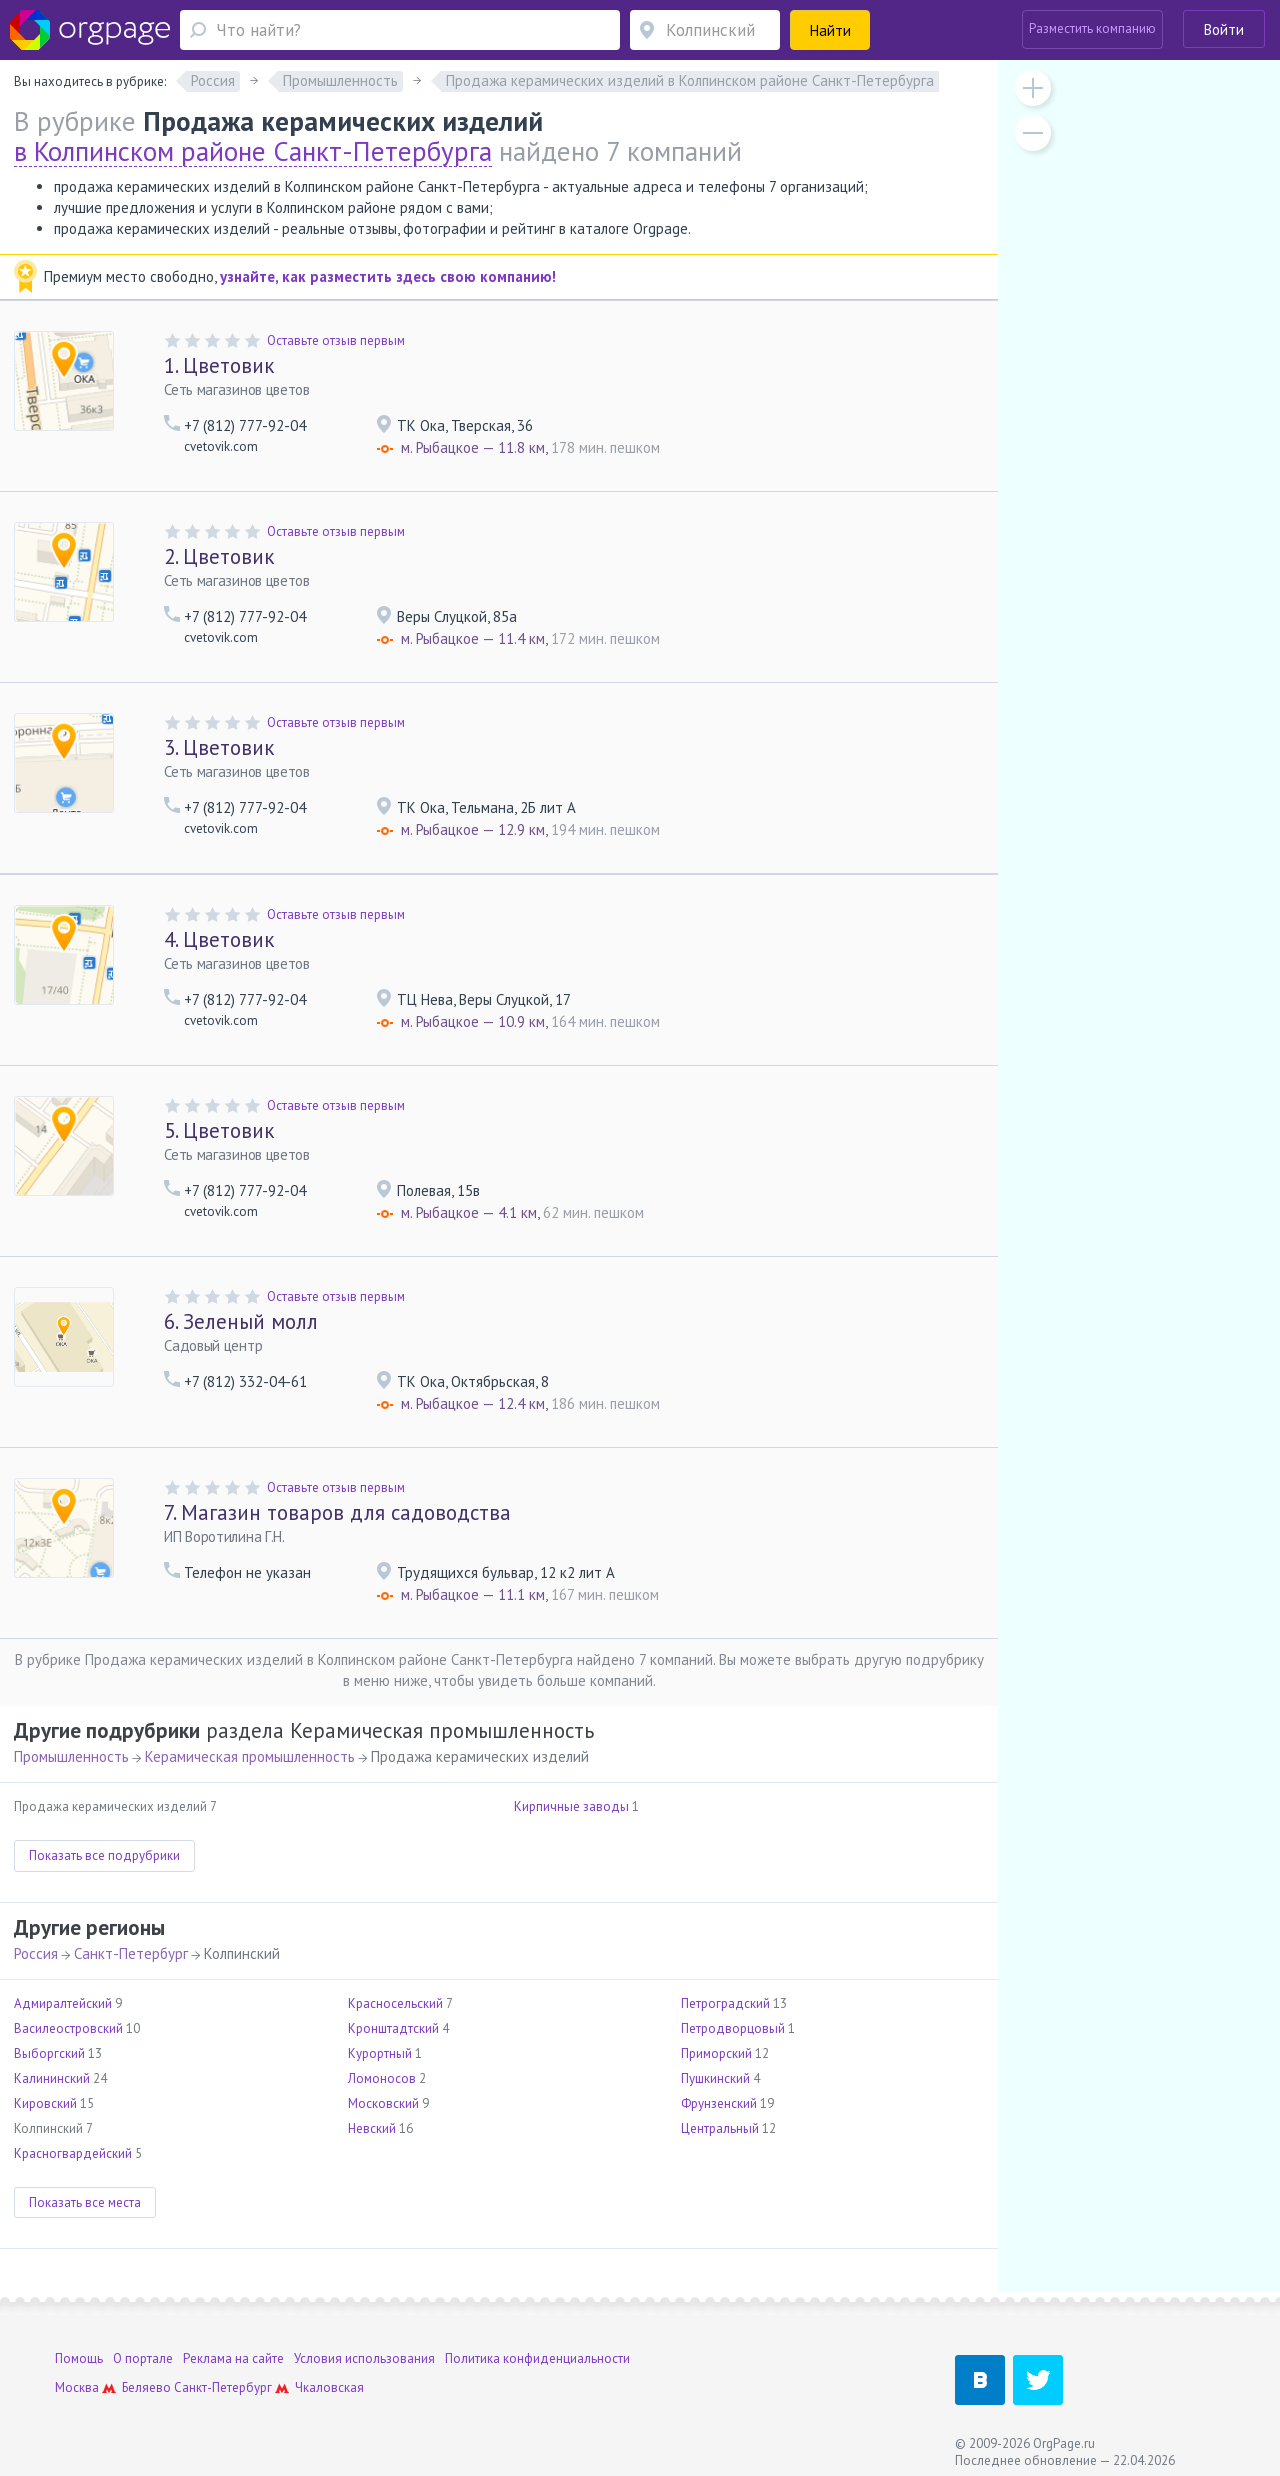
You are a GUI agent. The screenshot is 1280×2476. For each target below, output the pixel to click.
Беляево (146, 2387)
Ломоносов (382, 2078)
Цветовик (219, 365)
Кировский (45, 2103)
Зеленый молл (241, 1321)
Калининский (52, 2078)
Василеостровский (68, 2028)
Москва (77, 2387)
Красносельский (395, 2003)
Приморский (716, 2053)
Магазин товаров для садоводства (337, 1512)
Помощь (79, 2358)
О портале (143, 2358)
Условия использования (364, 2358)
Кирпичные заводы (571, 1806)
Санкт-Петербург (131, 1953)
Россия (36, 1953)
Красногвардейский (73, 2153)
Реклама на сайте (233, 2358)
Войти (1224, 29)
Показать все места (85, 2202)
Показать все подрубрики (104, 1855)
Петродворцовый (733, 2028)
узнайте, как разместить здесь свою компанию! (388, 276)
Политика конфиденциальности (537, 2358)
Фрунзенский (719, 2103)
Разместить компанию (1092, 28)
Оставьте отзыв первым (336, 340)
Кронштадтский (393, 2028)
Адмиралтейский (63, 2003)
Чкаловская (329, 2387)
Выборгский (49, 2053)
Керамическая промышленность (250, 1756)
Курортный (380, 2053)
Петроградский (725, 2003)
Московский (383, 2103)
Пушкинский (715, 2078)
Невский (372, 2128)
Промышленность (71, 1756)
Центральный (720, 2128)
